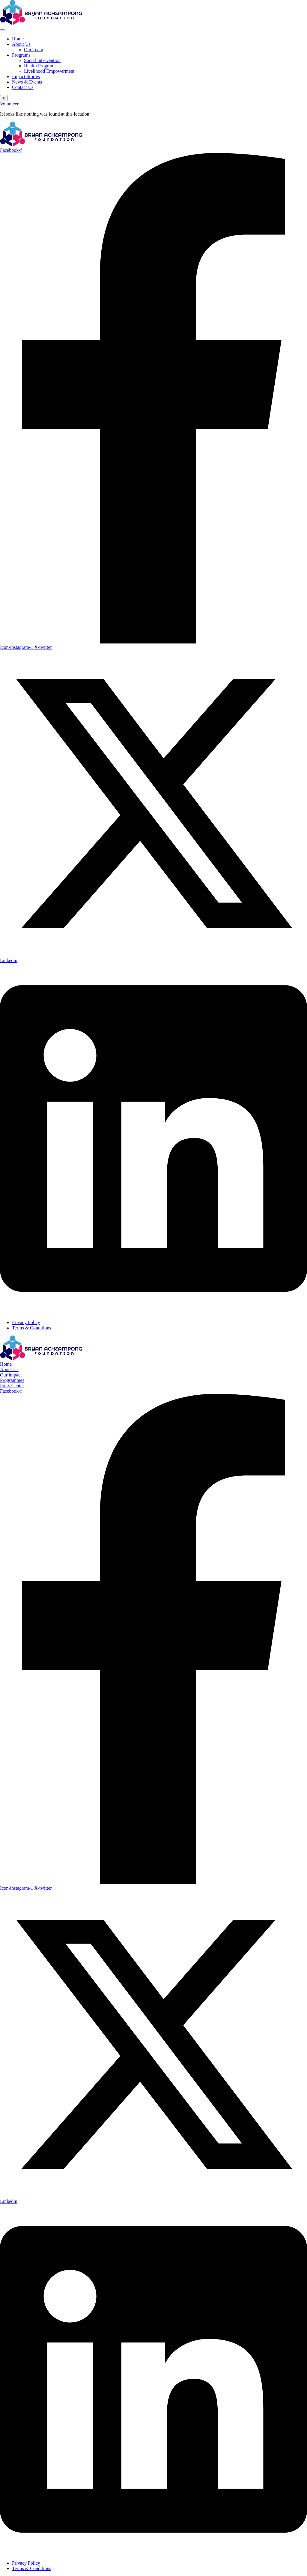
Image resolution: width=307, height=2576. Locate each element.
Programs (21, 54)
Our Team (33, 49)
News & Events (27, 81)
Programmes (12, 1380)
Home (18, 38)
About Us (21, 44)
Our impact (11, 1374)
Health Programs (40, 65)
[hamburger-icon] (2, 30)
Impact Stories (26, 76)
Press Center (12, 1385)
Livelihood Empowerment (49, 71)
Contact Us (23, 87)
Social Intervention (42, 60)
